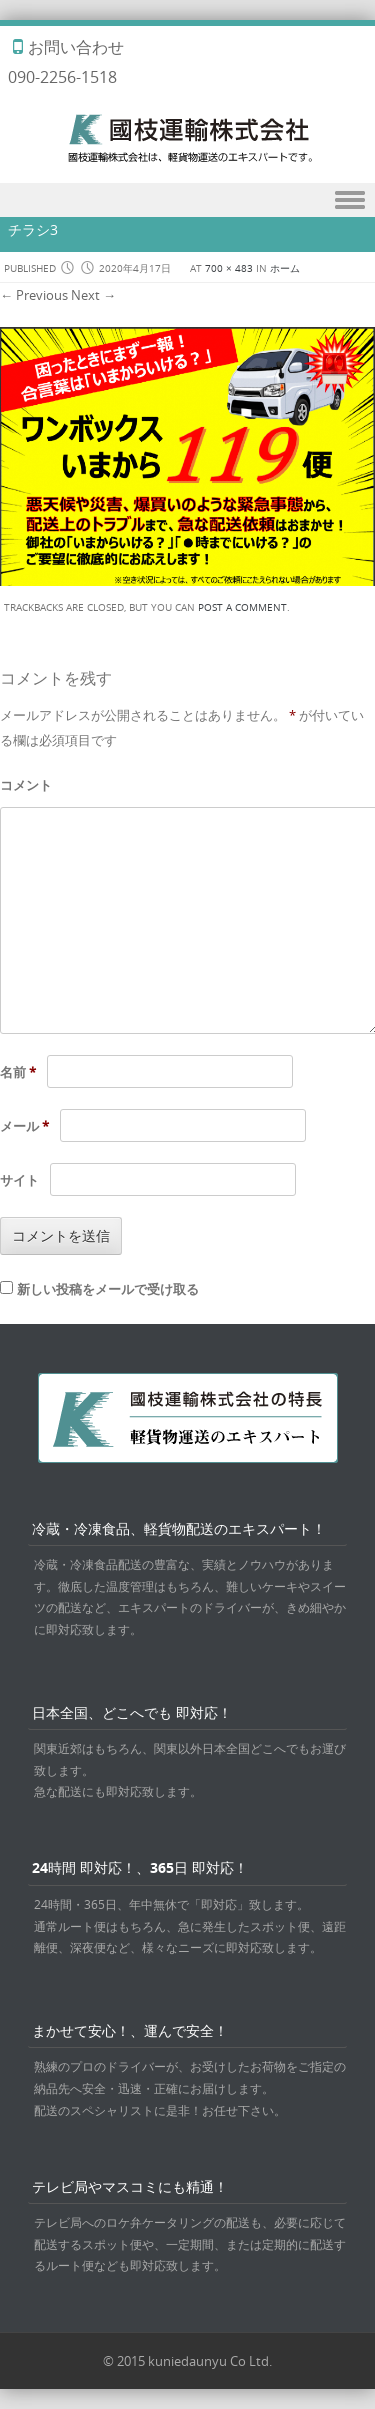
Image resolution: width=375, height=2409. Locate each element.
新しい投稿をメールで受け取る (108, 1289)
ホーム (285, 268)
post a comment (242, 607)
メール (24, 1126)
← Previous (34, 295)
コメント (26, 785)
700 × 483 (229, 268)
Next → (93, 295)
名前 (18, 1072)
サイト (19, 1180)
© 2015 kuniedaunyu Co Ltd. (187, 2361)
